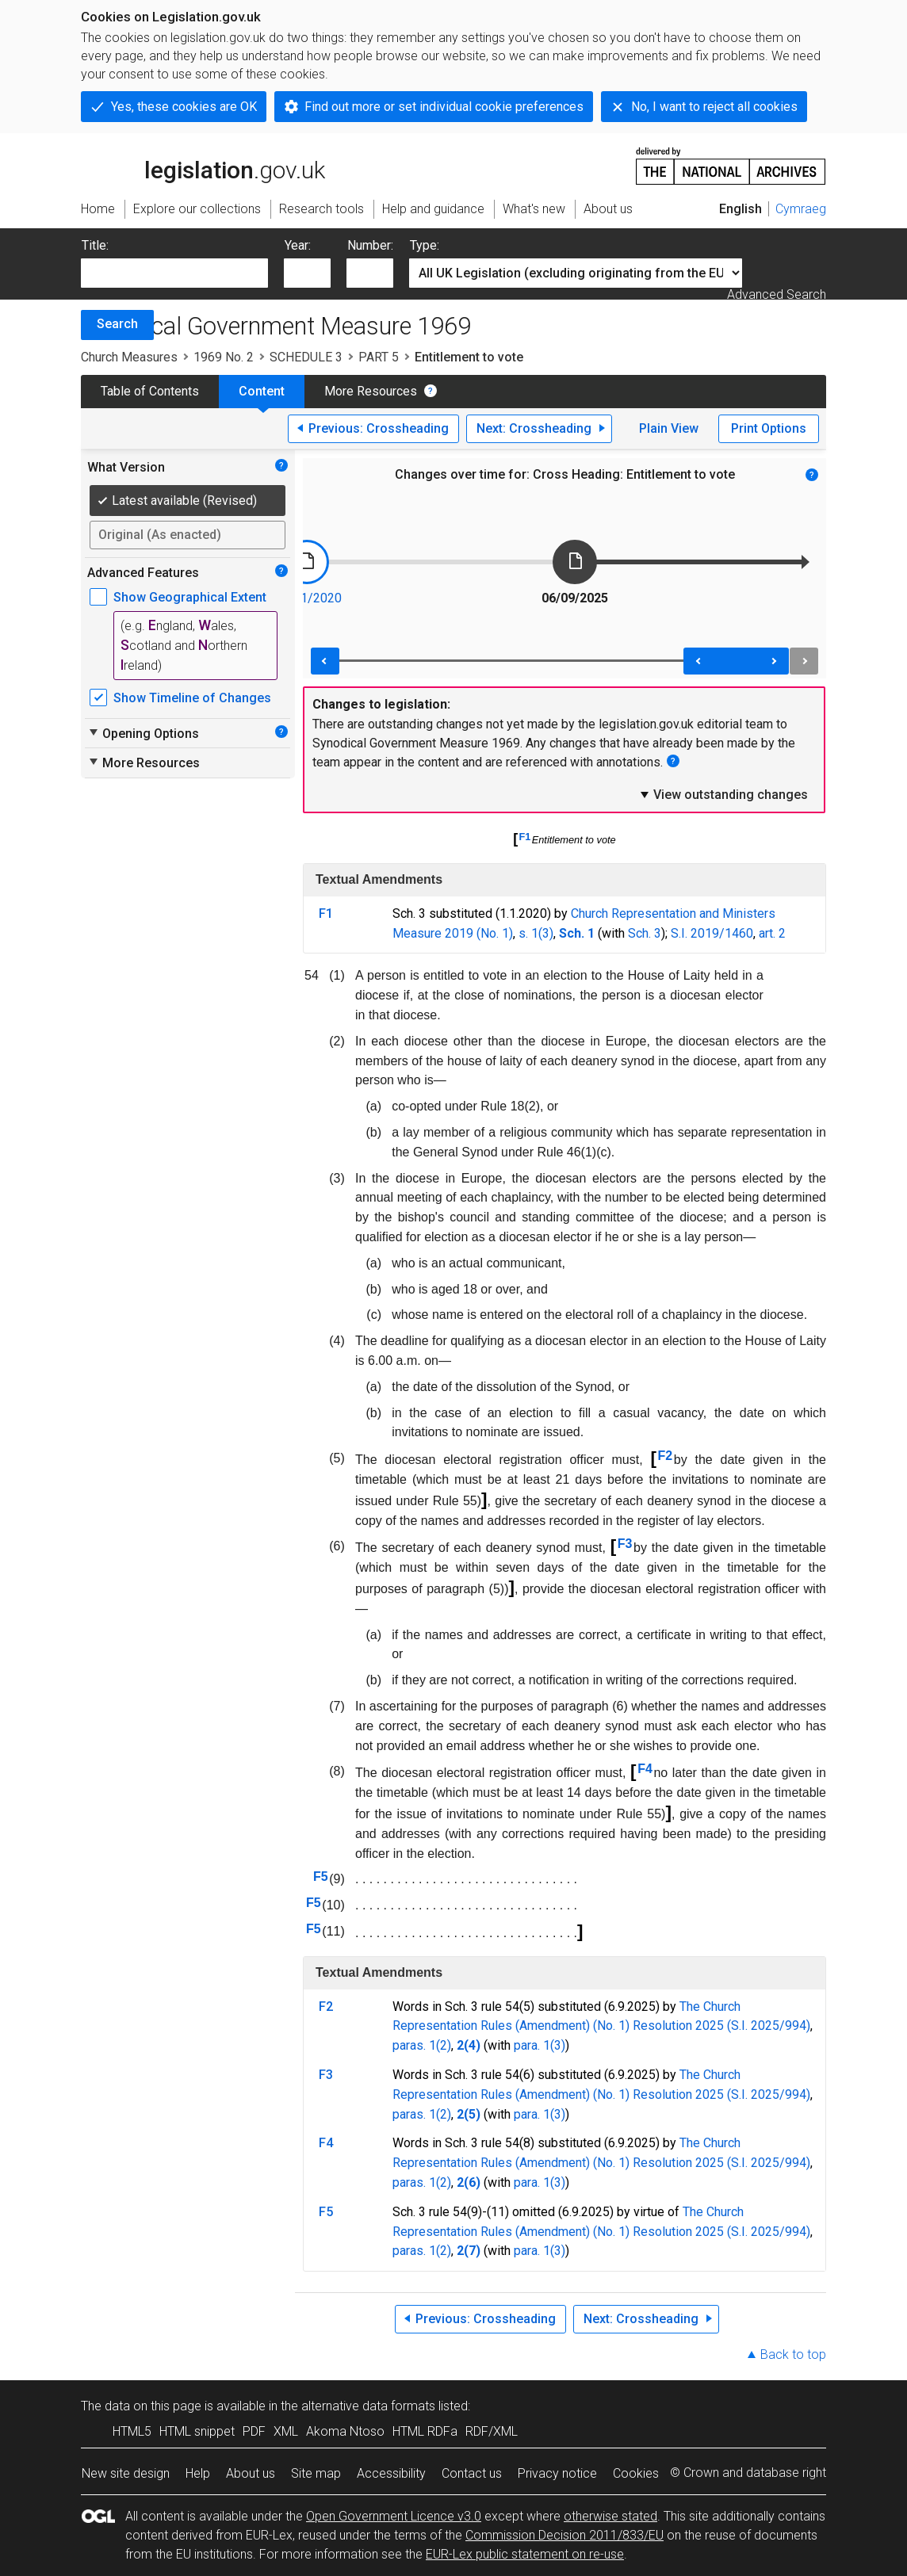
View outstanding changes (723, 794)
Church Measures (129, 357)
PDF (254, 2431)
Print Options (768, 428)
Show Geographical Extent (189, 597)
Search (117, 323)
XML (286, 2431)
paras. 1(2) (421, 2045)
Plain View (668, 428)
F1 (525, 837)
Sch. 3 (644, 933)
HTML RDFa (424, 2431)
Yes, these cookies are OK (184, 106)
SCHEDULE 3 (306, 357)
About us (250, 2473)
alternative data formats (368, 2406)
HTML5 (132, 2431)
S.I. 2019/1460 (712, 933)
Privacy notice (557, 2473)
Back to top (793, 2354)
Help (198, 2473)
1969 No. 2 (223, 357)
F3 (625, 1543)
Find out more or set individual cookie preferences (444, 106)
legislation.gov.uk (203, 165)
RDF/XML (491, 2431)
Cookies (636, 2473)
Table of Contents (150, 391)
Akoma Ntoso (345, 2431)
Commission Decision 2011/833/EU (564, 2535)
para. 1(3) (539, 2045)
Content (262, 391)
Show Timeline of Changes (192, 697)
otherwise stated (610, 2516)
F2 (665, 1455)
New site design (126, 2473)
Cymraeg (800, 208)
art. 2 (772, 933)
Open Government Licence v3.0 (393, 2516)
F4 (645, 1768)
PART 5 (378, 357)
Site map (316, 2473)
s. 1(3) (536, 933)
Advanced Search (776, 294)
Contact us (472, 2473)
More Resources (370, 391)
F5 (320, 1876)
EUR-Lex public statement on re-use (525, 2554)
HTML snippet (197, 2431)
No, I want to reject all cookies (714, 106)
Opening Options (143, 733)
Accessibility (391, 2473)
